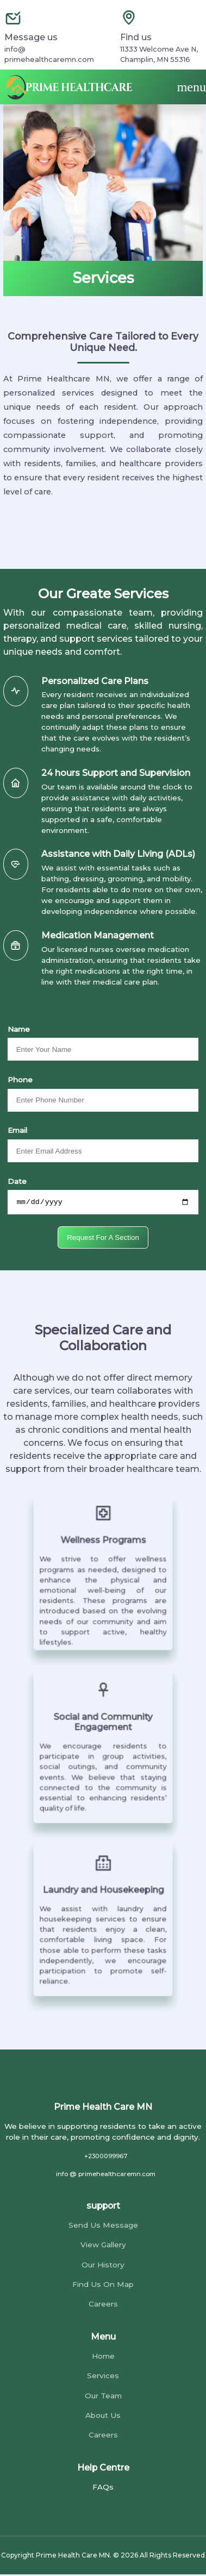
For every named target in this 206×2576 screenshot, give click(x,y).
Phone (20, 1079)
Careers (103, 2305)
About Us (103, 2416)
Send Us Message (103, 2226)
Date (17, 1181)
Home (103, 2357)
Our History (103, 2265)
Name (19, 1029)
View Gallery (103, 2246)
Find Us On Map (103, 2286)
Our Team (103, 2396)
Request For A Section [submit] (103, 1239)
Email (17, 1130)
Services (103, 2377)
